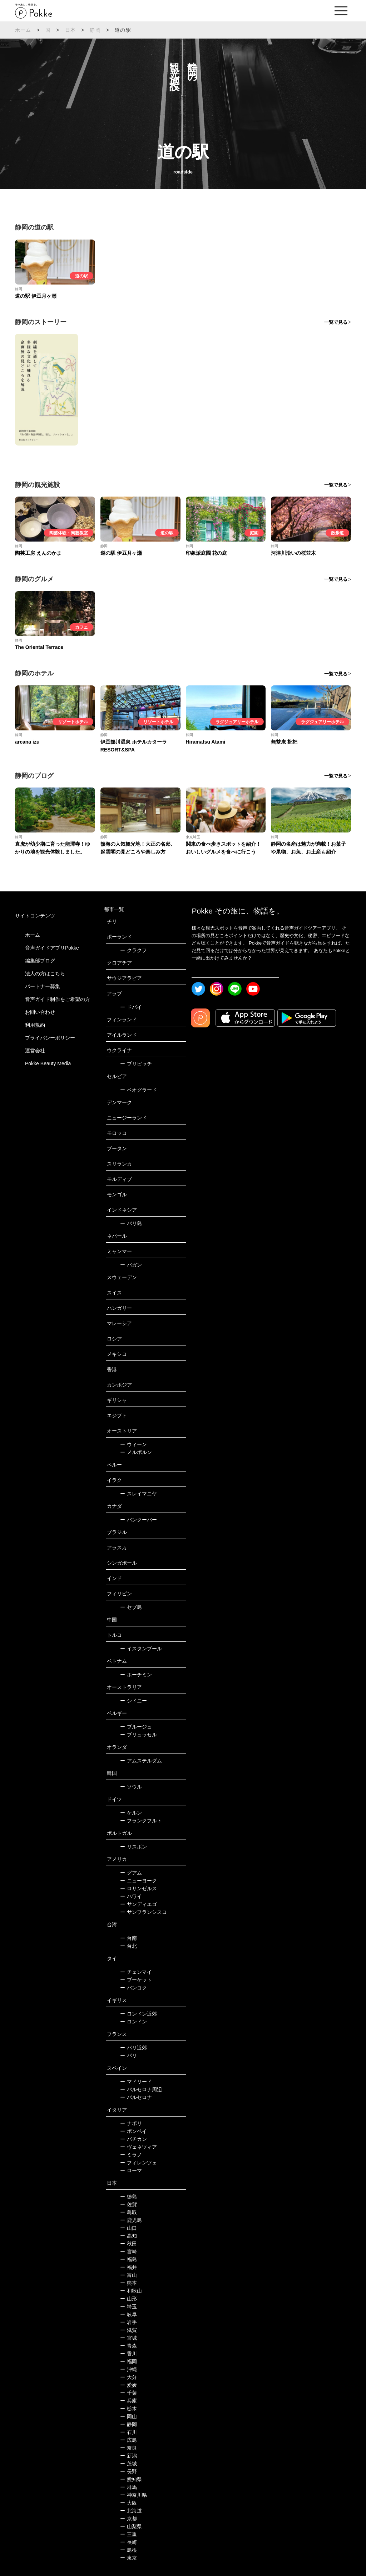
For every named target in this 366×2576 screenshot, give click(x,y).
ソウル (131, 1787)
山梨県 (131, 2526)
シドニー (133, 1701)
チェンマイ (136, 1972)
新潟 (128, 2456)
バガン (131, 1265)
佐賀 (128, 2204)
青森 (128, 2346)
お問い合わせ (40, 1012)
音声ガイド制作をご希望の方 (57, 999)
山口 (128, 2228)
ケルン (131, 1813)
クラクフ (133, 950)
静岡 (95, 30)
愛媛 (128, 2385)
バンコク (133, 1988)
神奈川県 (133, 2495)
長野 (128, 2471)
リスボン (133, 1847)
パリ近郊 (133, 2048)
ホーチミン (136, 1674)
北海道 (131, 2511)
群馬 (128, 2487)
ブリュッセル (138, 1734)
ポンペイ (133, 2131)
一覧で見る (335, 322)
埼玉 (128, 2306)
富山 (128, 2275)
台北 (128, 1946)
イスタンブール (141, 1648)
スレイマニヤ (138, 1493)
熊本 (128, 2283)
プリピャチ (136, 1064)
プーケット (136, 1980)
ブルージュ (136, 1727)
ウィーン (133, 1444)
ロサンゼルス (138, 1888)
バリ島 (131, 1223)
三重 (128, 2534)
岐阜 (128, 2314)
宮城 (128, 2338)
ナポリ (131, 2123)
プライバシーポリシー (50, 1038)
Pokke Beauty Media (48, 1063)
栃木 (128, 2408)
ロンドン (133, 2021)
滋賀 (128, 2330)
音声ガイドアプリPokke (52, 948)
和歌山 (131, 2291)
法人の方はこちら (45, 973)
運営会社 (35, 1050)
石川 (128, 2432)
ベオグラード (138, 1090)
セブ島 (131, 1607)
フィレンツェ (138, 2162)
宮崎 (128, 2251)
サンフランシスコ (143, 1912)
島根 (128, 2550)
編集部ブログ (40, 961)
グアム (131, 1873)
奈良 (128, 2448)
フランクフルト (141, 1820)
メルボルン (136, 1452)
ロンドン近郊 (138, 2014)
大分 (128, 2377)
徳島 (128, 2196)
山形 (128, 2298)
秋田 (128, 2244)
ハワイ (131, 1896)
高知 (128, 2236)
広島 (128, 2440)
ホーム (23, 30)
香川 (128, 2353)
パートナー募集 (42, 986)
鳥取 (128, 2212)
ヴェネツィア (138, 2147)
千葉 (128, 2393)
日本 (70, 30)
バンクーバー (138, 1520)
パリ (128, 2055)
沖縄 (128, 2369)
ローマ (131, 2170)
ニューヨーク (138, 1880)
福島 (128, 2259)
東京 (128, 2558)
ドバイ (131, 1007)
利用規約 (35, 1025)
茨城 (128, 2463)
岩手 (128, 2322)
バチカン (133, 2139)
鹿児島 (131, 2220)
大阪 (128, 2503)
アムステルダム (141, 1761)
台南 (128, 1938)
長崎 (128, 2542)
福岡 (128, 2361)
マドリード (136, 2081)
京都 (128, 2518)
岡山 (128, 2416)
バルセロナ (136, 2097)
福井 (128, 2267)
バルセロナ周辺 (141, 2089)
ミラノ (131, 2155)
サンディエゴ (138, 1904)
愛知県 (131, 2479)
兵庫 (128, 2401)
